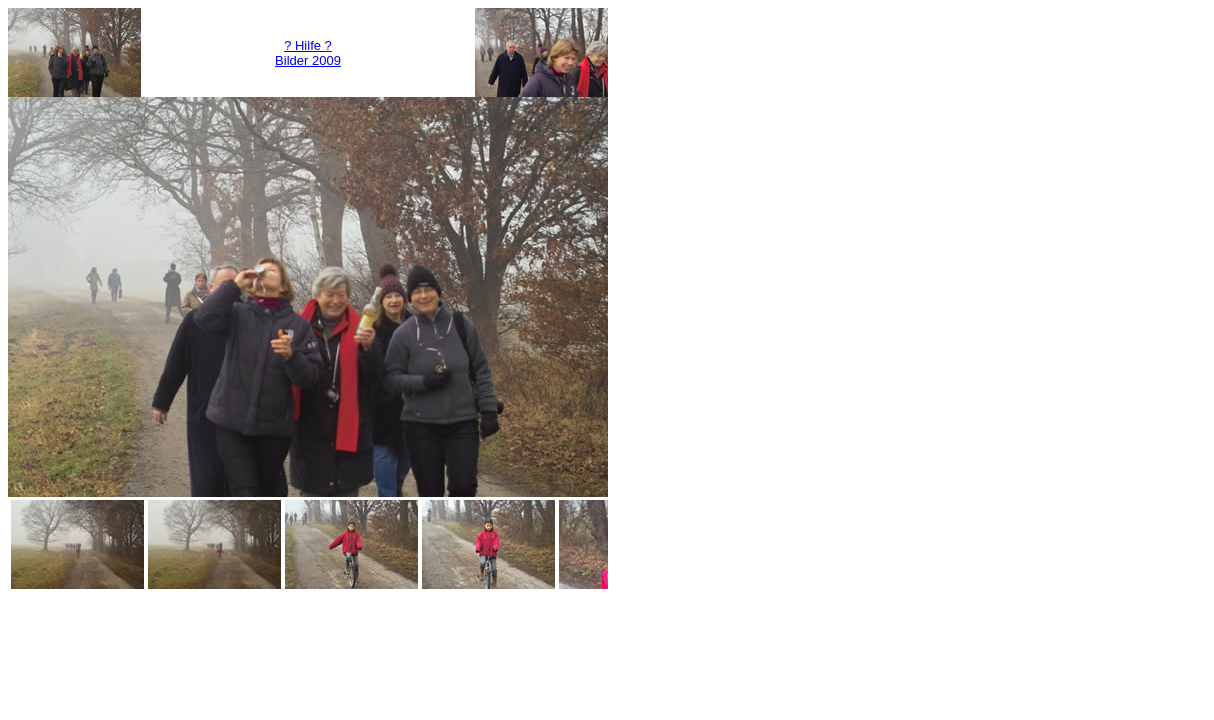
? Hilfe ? (308, 45)
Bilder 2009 (308, 60)
